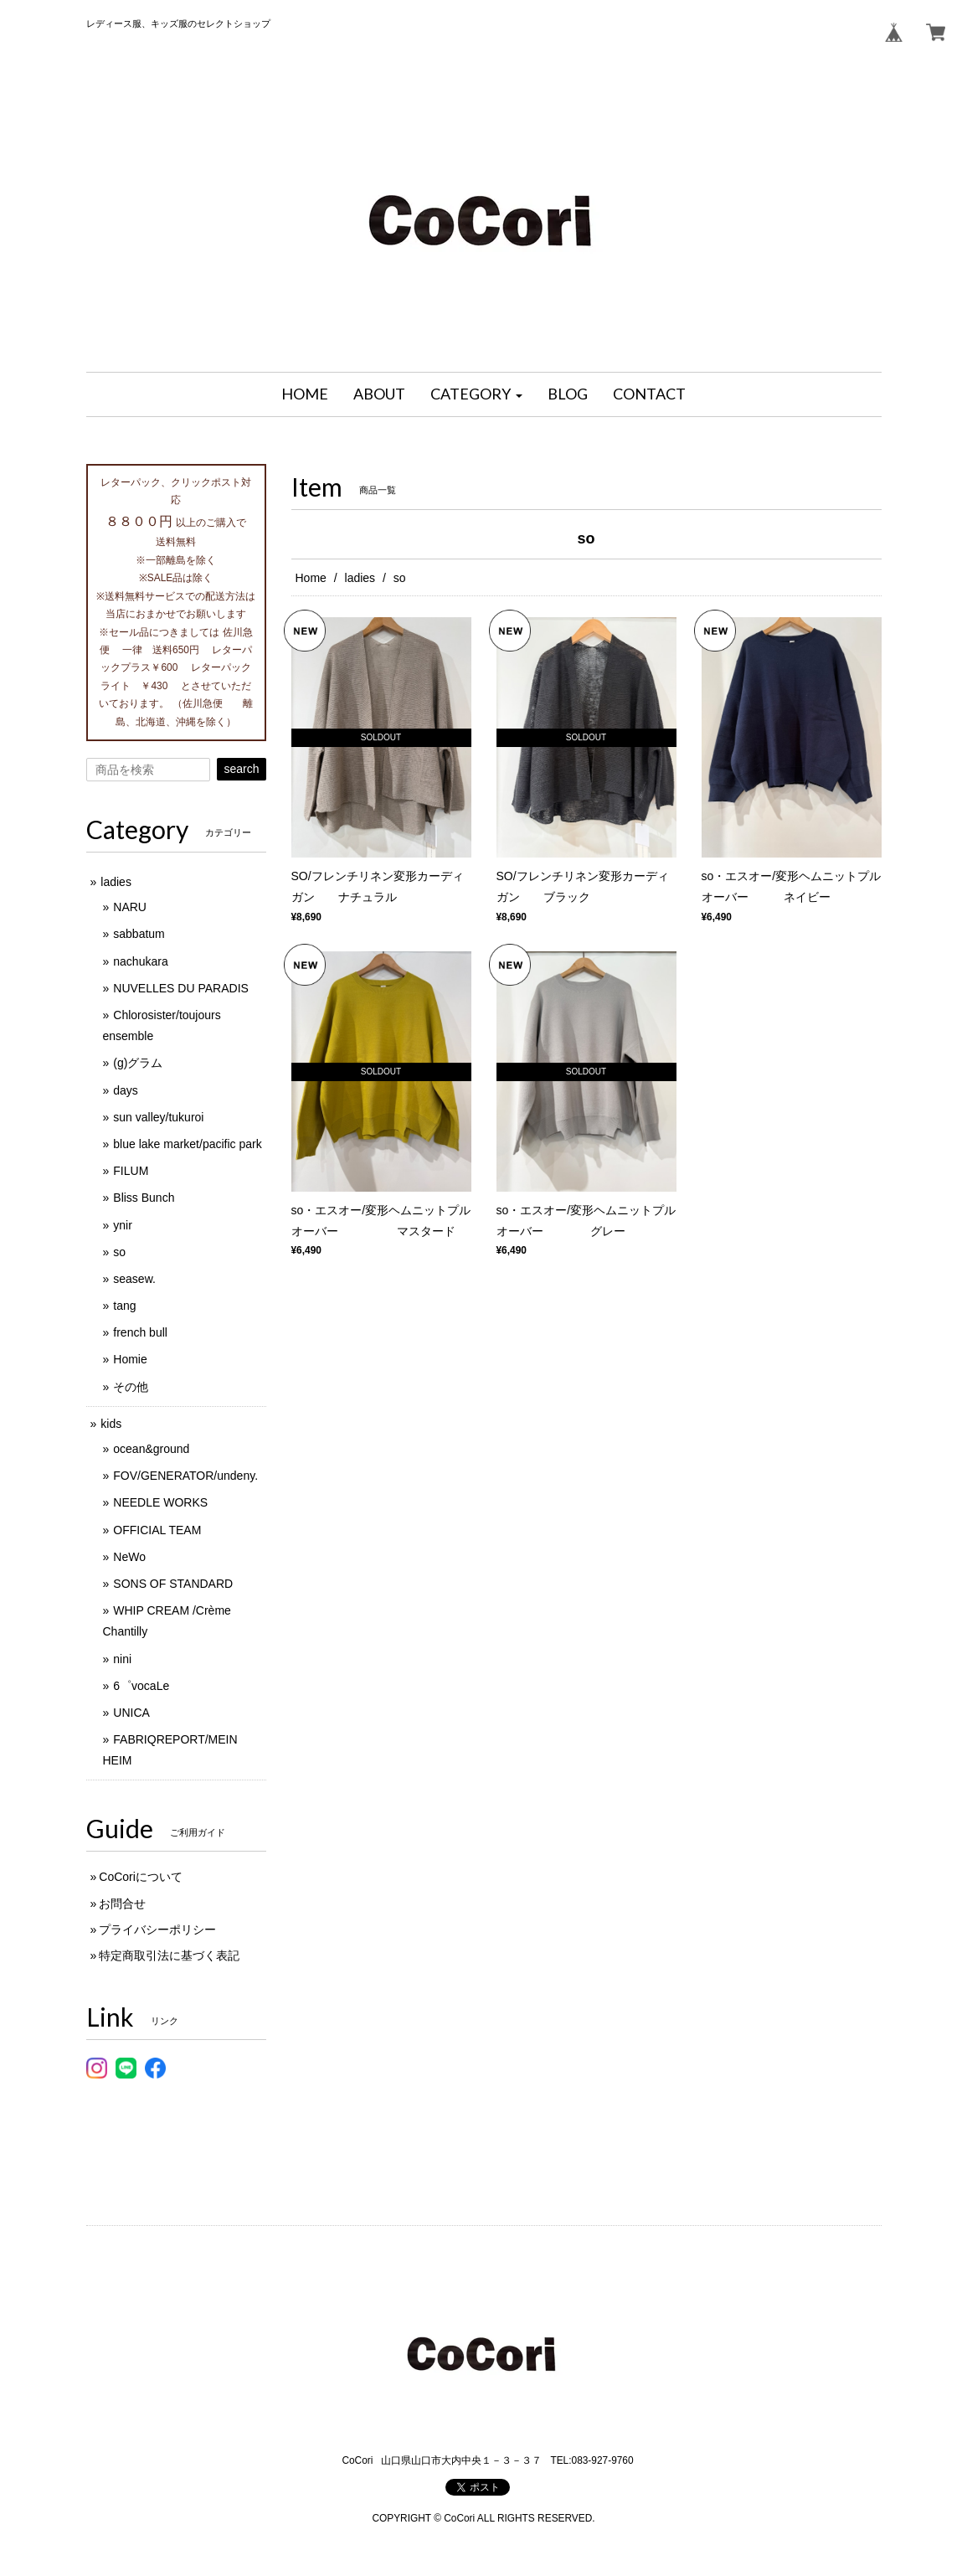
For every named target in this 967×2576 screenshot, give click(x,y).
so (119, 1252)
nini (122, 1659)
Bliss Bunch (143, 1197)
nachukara (140, 961)
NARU (130, 907)
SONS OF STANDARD (173, 1583)
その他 (130, 1387)
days (125, 1090)
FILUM (130, 1170)
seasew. (134, 1278)
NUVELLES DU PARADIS (181, 988)
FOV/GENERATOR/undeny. (185, 1475)
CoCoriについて (141, 1876)
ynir (122, 1225)
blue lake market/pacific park (187, 1144)
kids (110, 1423)
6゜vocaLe (141, 1685)
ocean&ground (151, 1448)
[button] (476, 394)
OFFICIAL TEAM (157, 1530)
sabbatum (138, 933)
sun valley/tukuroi (158, 1117)
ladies (360, 578)
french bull (140, 1332)
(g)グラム (137, 1062)
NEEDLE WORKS (160, 1502)
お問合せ (122, 1903)
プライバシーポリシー (157, 1929)
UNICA (131, 1712)
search (241, 768)
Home (311, 578)
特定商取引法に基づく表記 (169, 1955)
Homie (130, 1359)
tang (124, 1305)
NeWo (129, 1557)
